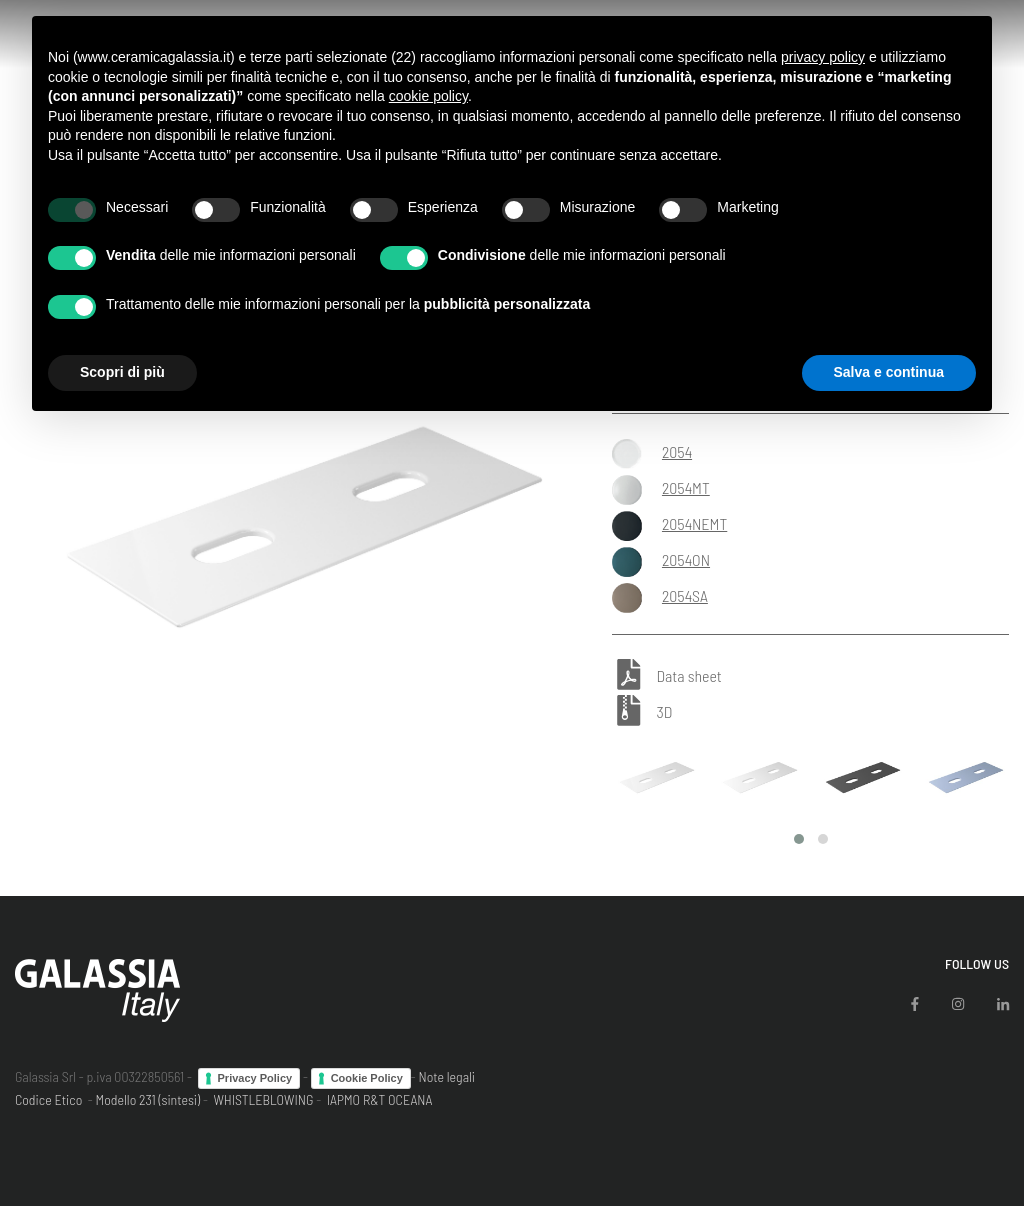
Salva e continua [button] (889, 372)
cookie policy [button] (428, 96)
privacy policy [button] (823, 57)
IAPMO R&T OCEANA (380, 1099)
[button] (799, 839)
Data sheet (688, 676)
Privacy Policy (255, 1078)
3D (664, 711)
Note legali (446, 1076)
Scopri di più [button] (122, 372)
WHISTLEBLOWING (263, 1099)
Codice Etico (48, 1099)
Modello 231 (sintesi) (148, 1099)
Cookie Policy (367, 1078)
